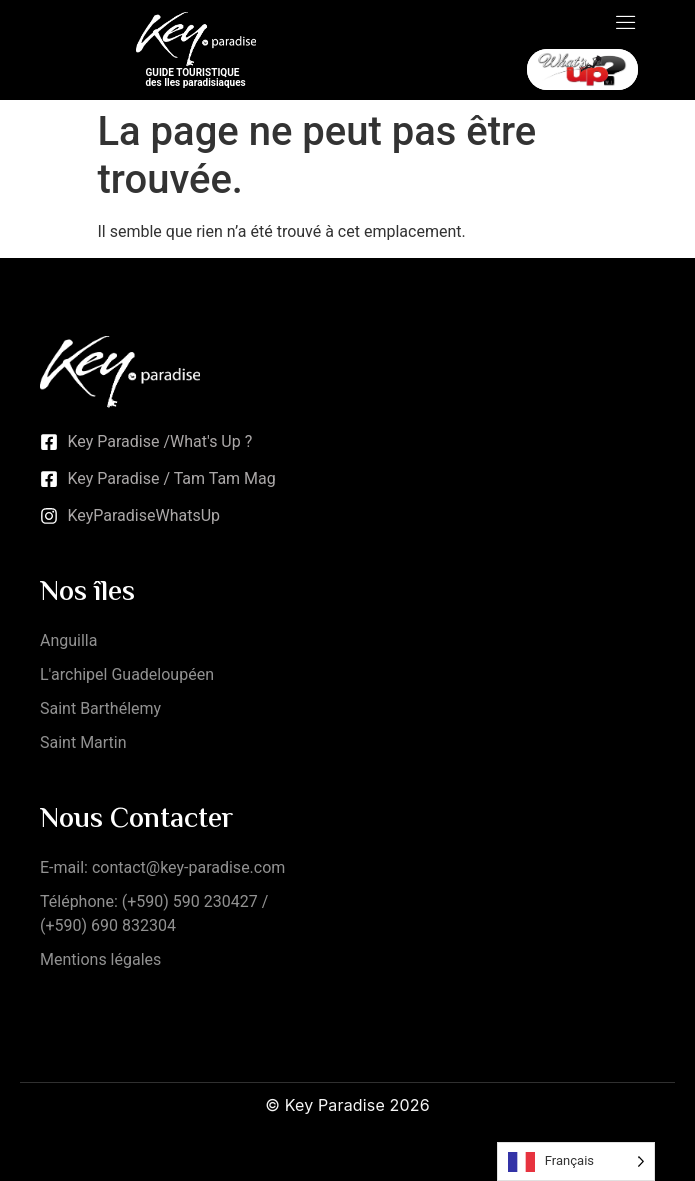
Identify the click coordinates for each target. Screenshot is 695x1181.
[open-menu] (626, 24)
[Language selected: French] (576, 1161)
